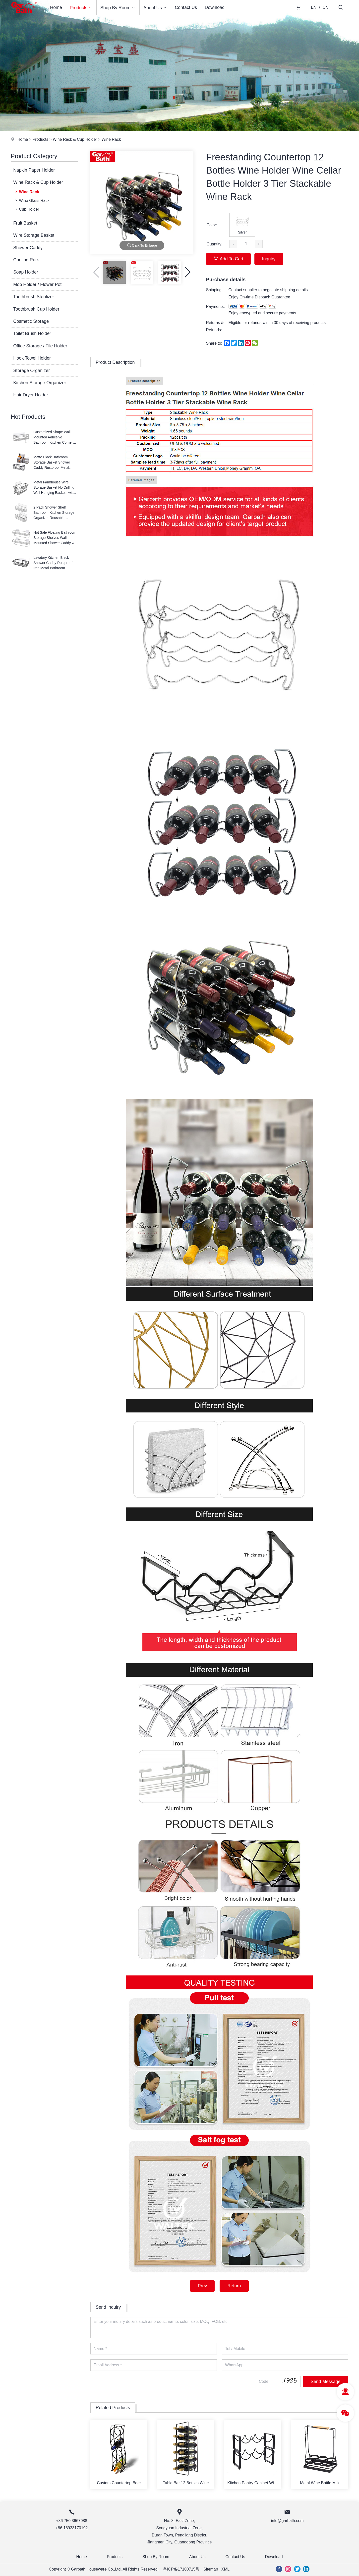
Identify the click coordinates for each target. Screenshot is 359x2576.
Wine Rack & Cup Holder (75, 139)
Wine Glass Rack (32, 200)
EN (313, 7)
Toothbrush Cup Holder (36, 309)
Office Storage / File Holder (40, 345)
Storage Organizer (31, 370)
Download (215, 7)
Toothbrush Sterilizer (33, 296)
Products (81, 7)
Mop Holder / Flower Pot (37, 284)
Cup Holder (26, 209)
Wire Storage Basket (33, 235)
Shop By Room (118, 7)
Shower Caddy (28, 247)
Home (56, 7)
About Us (155, 7)
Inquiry (269, 258)
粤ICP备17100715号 (181, 2569)
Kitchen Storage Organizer (39, 382)
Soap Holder (25, 272)
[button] (187, 272)
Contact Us (186, 7)
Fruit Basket (25, 223)
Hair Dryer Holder (30, 394)
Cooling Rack (26, 259)
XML (225, 2569)
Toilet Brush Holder (32, 333)
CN (325, 7)
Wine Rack (111, 139)
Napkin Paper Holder (34, 170)
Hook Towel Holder (32, 358)
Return (234, 2285)
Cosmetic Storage (31, 321)
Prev (202, 2285)
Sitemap (210, 2569)
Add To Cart (228, 258)
